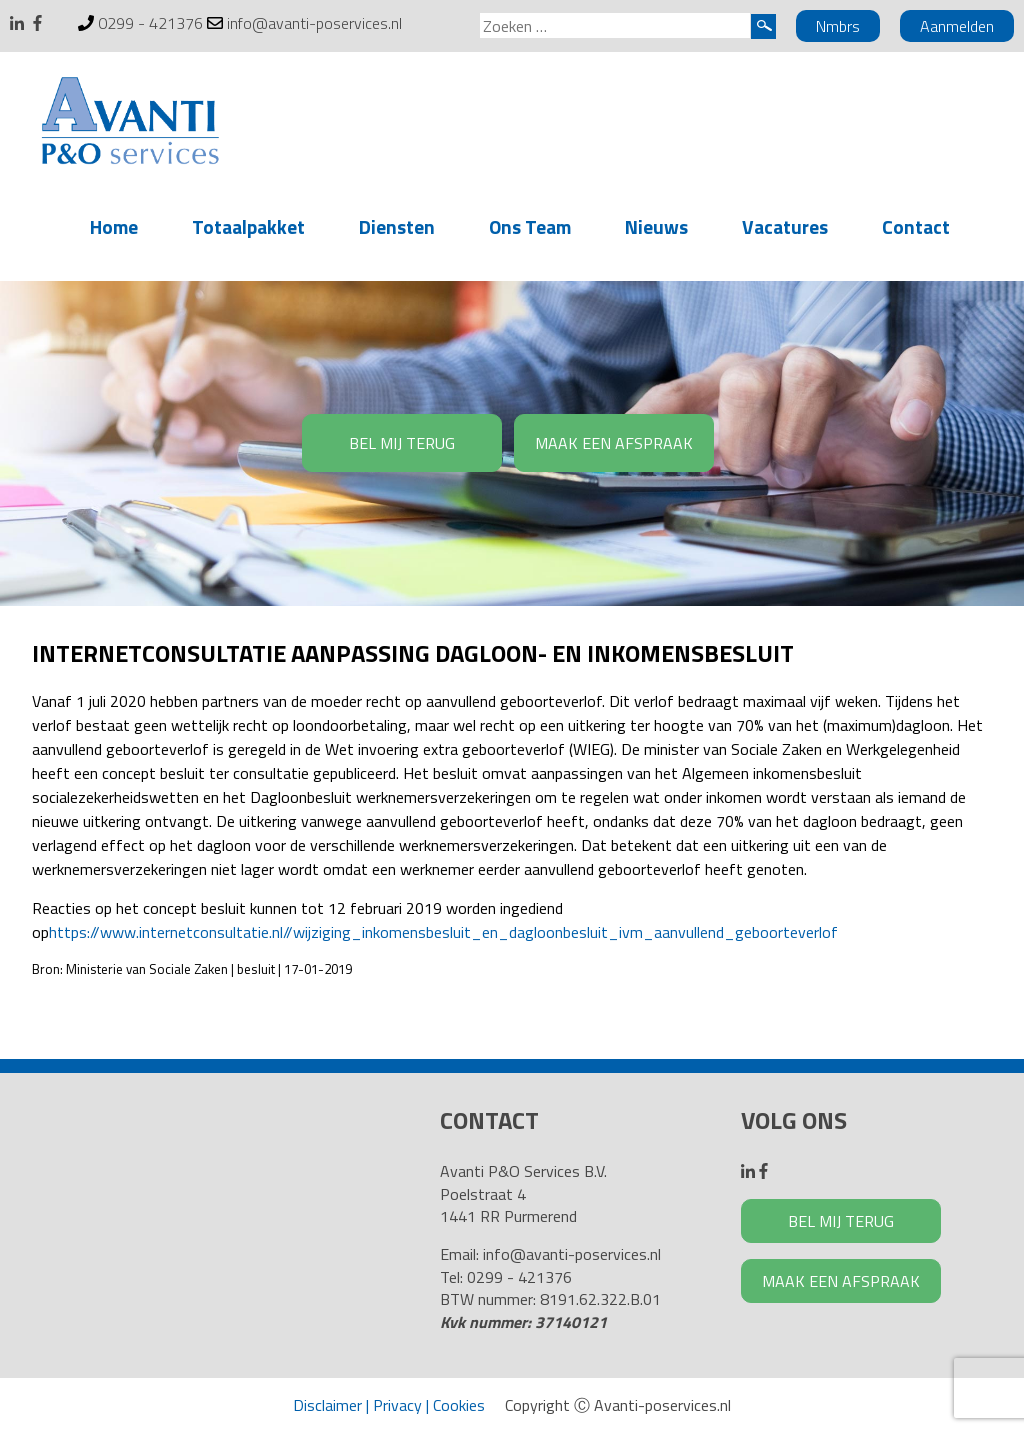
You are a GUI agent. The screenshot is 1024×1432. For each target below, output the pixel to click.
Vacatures (785, 226)
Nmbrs (838, 26)
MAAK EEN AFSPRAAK (614, 443)
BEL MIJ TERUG (402, 443)
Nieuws (656, 226)
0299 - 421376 (150, 23)
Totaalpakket (248, 226)
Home (114, 226)
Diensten (397, 226)
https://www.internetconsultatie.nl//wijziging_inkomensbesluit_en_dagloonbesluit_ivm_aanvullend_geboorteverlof (443, 932)
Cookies (459, 1405)
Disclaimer (327, 1405)
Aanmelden (957, 26)
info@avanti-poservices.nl (314, 23)
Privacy (397, 1405)
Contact (916, 226)
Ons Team (530, 226)
